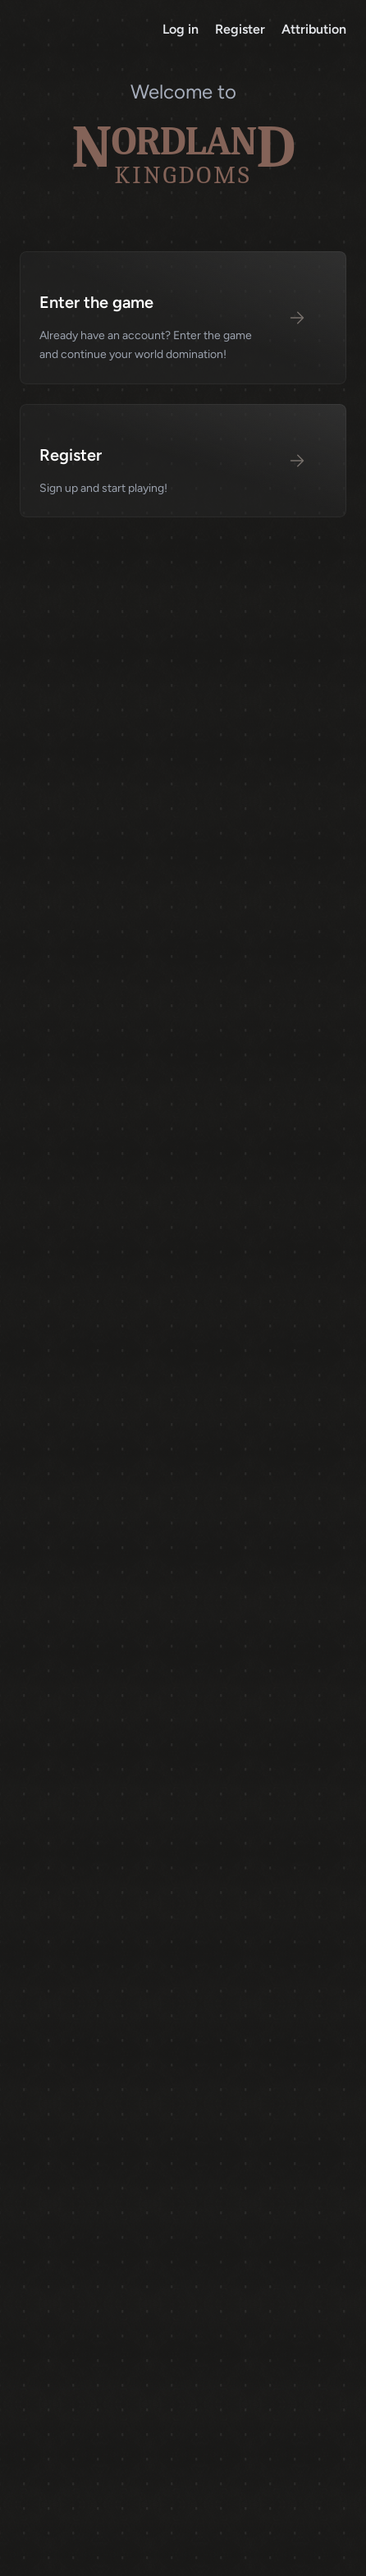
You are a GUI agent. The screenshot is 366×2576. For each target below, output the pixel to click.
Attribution (313, 29)
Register (241, 29)
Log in (182, 29)
